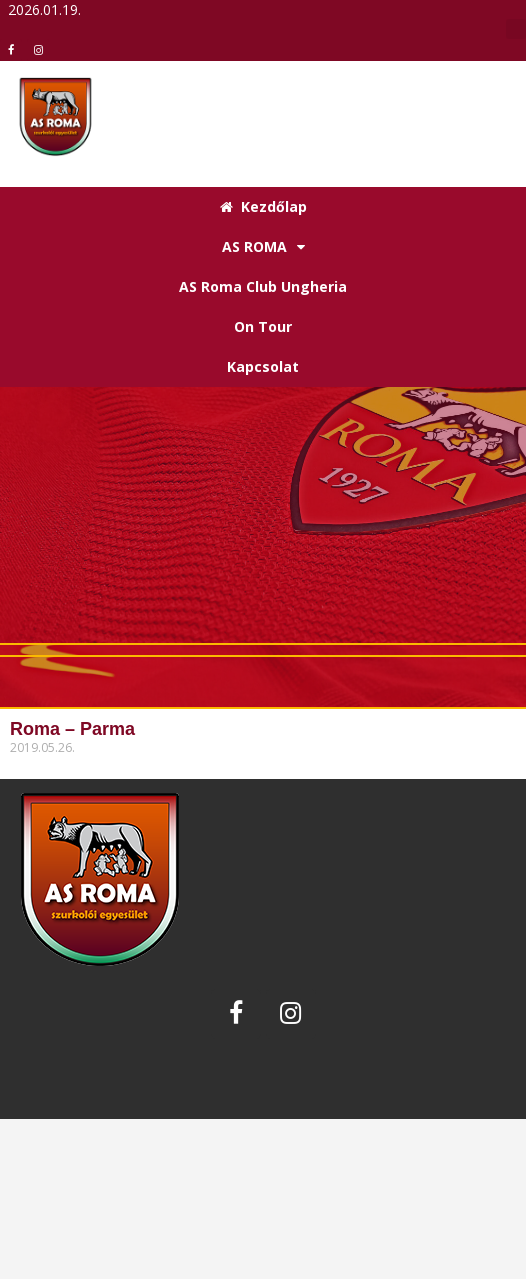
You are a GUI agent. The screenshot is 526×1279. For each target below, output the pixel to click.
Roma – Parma (72, 729)
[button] (516, 29)
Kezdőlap (263, 206)
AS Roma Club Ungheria (263, 286)
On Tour (263, 326)
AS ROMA (263, 247)
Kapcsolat (263, 366)
